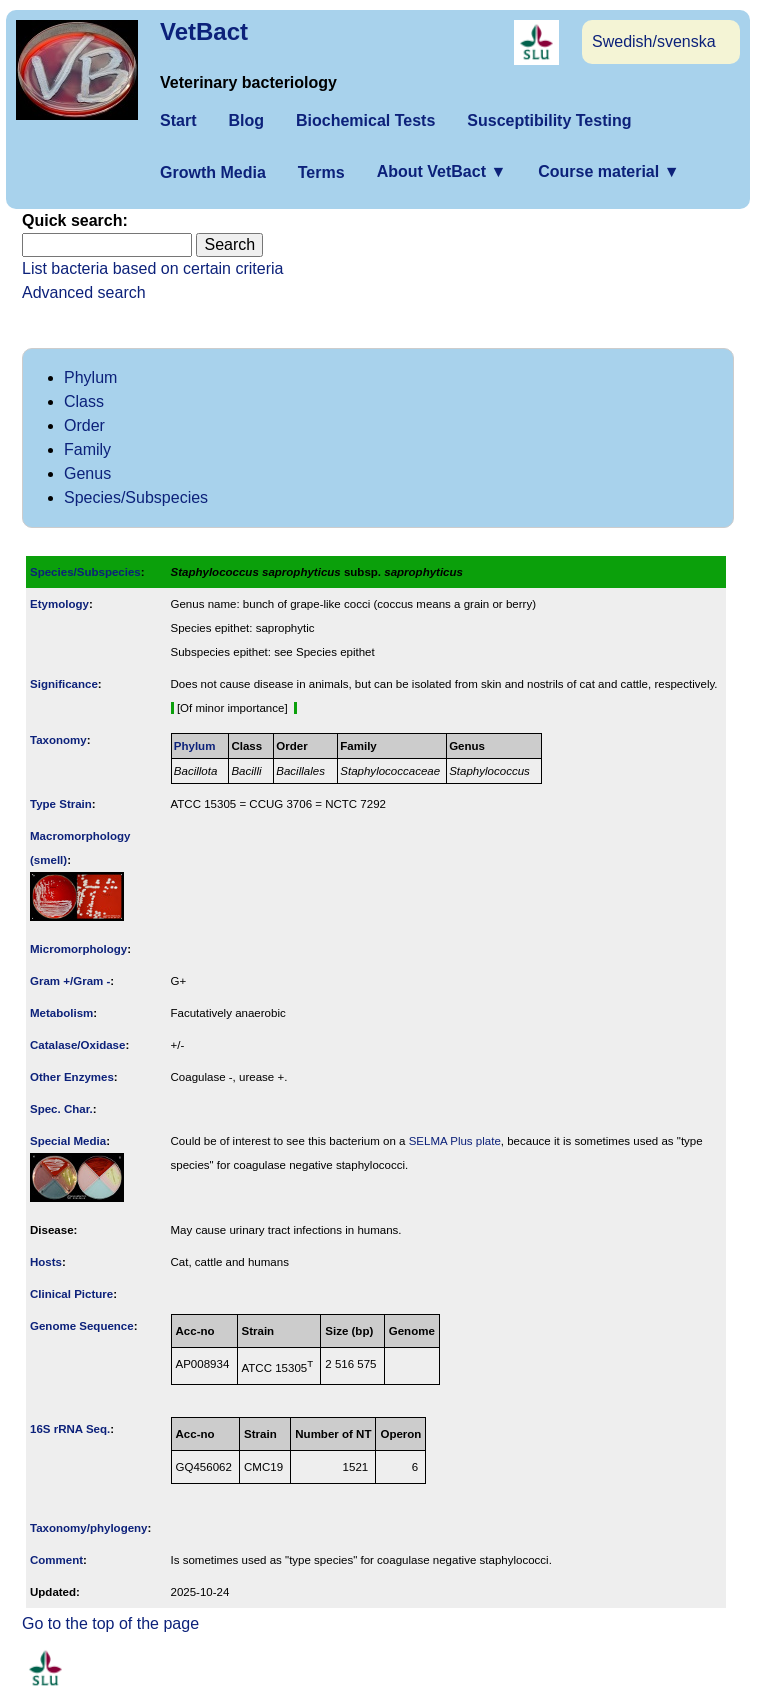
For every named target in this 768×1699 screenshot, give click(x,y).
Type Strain (61, 804)
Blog (246, 120)
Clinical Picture (71, 1294)
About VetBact (442, 171)
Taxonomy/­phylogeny (89, 1528)
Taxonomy (58, 740)
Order (84, 425)
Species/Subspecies (136, 497)
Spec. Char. (61, 1109)
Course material (608, 171)
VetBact (204, 31)
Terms (321, 172)
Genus (87, 473)
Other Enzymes (72, 1077)
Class (84, 401)
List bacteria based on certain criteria (152, 268)
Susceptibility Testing (549, 120)
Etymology (59, 604)
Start (178, 120)
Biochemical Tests (365, 120)
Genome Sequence (82, 1326)
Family (87, 449)
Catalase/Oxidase (77, 1045)
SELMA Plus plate (455, 1141)
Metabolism (61, 1013)
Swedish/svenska (654, 41)
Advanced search (84, 292)
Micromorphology (78, 949)
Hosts (46, 1262)
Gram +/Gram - (70, 981)
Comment (56, 1560)
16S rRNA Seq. (70, 1429)
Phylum (90, 377)
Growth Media (213, 172)
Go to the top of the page (110, 1623)
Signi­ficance (64, 684)
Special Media (68, 1141)
